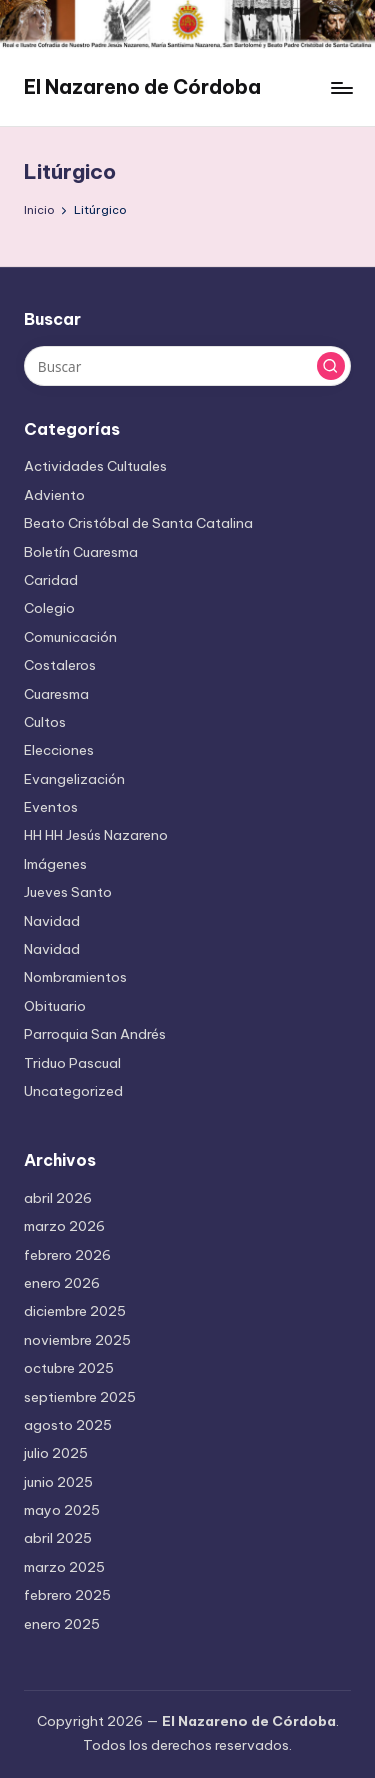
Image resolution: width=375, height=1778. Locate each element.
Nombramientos (75, 977)
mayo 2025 (62, 1510)
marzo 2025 (64, 1567)
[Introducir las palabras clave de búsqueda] (187, 366)
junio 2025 (58, 1482)
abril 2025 (58, 1538)
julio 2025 (56, 1453)
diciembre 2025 (75, 1311)
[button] (331, 366)
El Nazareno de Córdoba (142, 87)
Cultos (45, 722)
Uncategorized (73, 1091)
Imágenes (55, 864)
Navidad (52, 921)
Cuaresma (56, 694)
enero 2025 (62, 1624)
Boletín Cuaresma (81, 552)
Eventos (51, 807)
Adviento (54, 495)
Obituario (55, 1006)
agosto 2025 (68, 1425)
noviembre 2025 (77, 1340)
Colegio (49, 608)
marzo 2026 (64, 1226)
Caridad (51, 580)
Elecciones (59, 750)
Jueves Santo (68, 892)
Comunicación (70, 637)
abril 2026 (58, 1198)
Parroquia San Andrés (95, 1034)
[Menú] (341, 87)
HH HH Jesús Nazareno (96, 835)
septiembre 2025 (80, 1397)
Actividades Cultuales (95, 466)
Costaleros (60, 665)
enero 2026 (62, 1283)
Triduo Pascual (72, 1063)
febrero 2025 (67, 1595)
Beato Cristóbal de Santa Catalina (138, 523)
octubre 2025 (69, 1368)
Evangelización (74, 779)
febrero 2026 (67, 1255)
